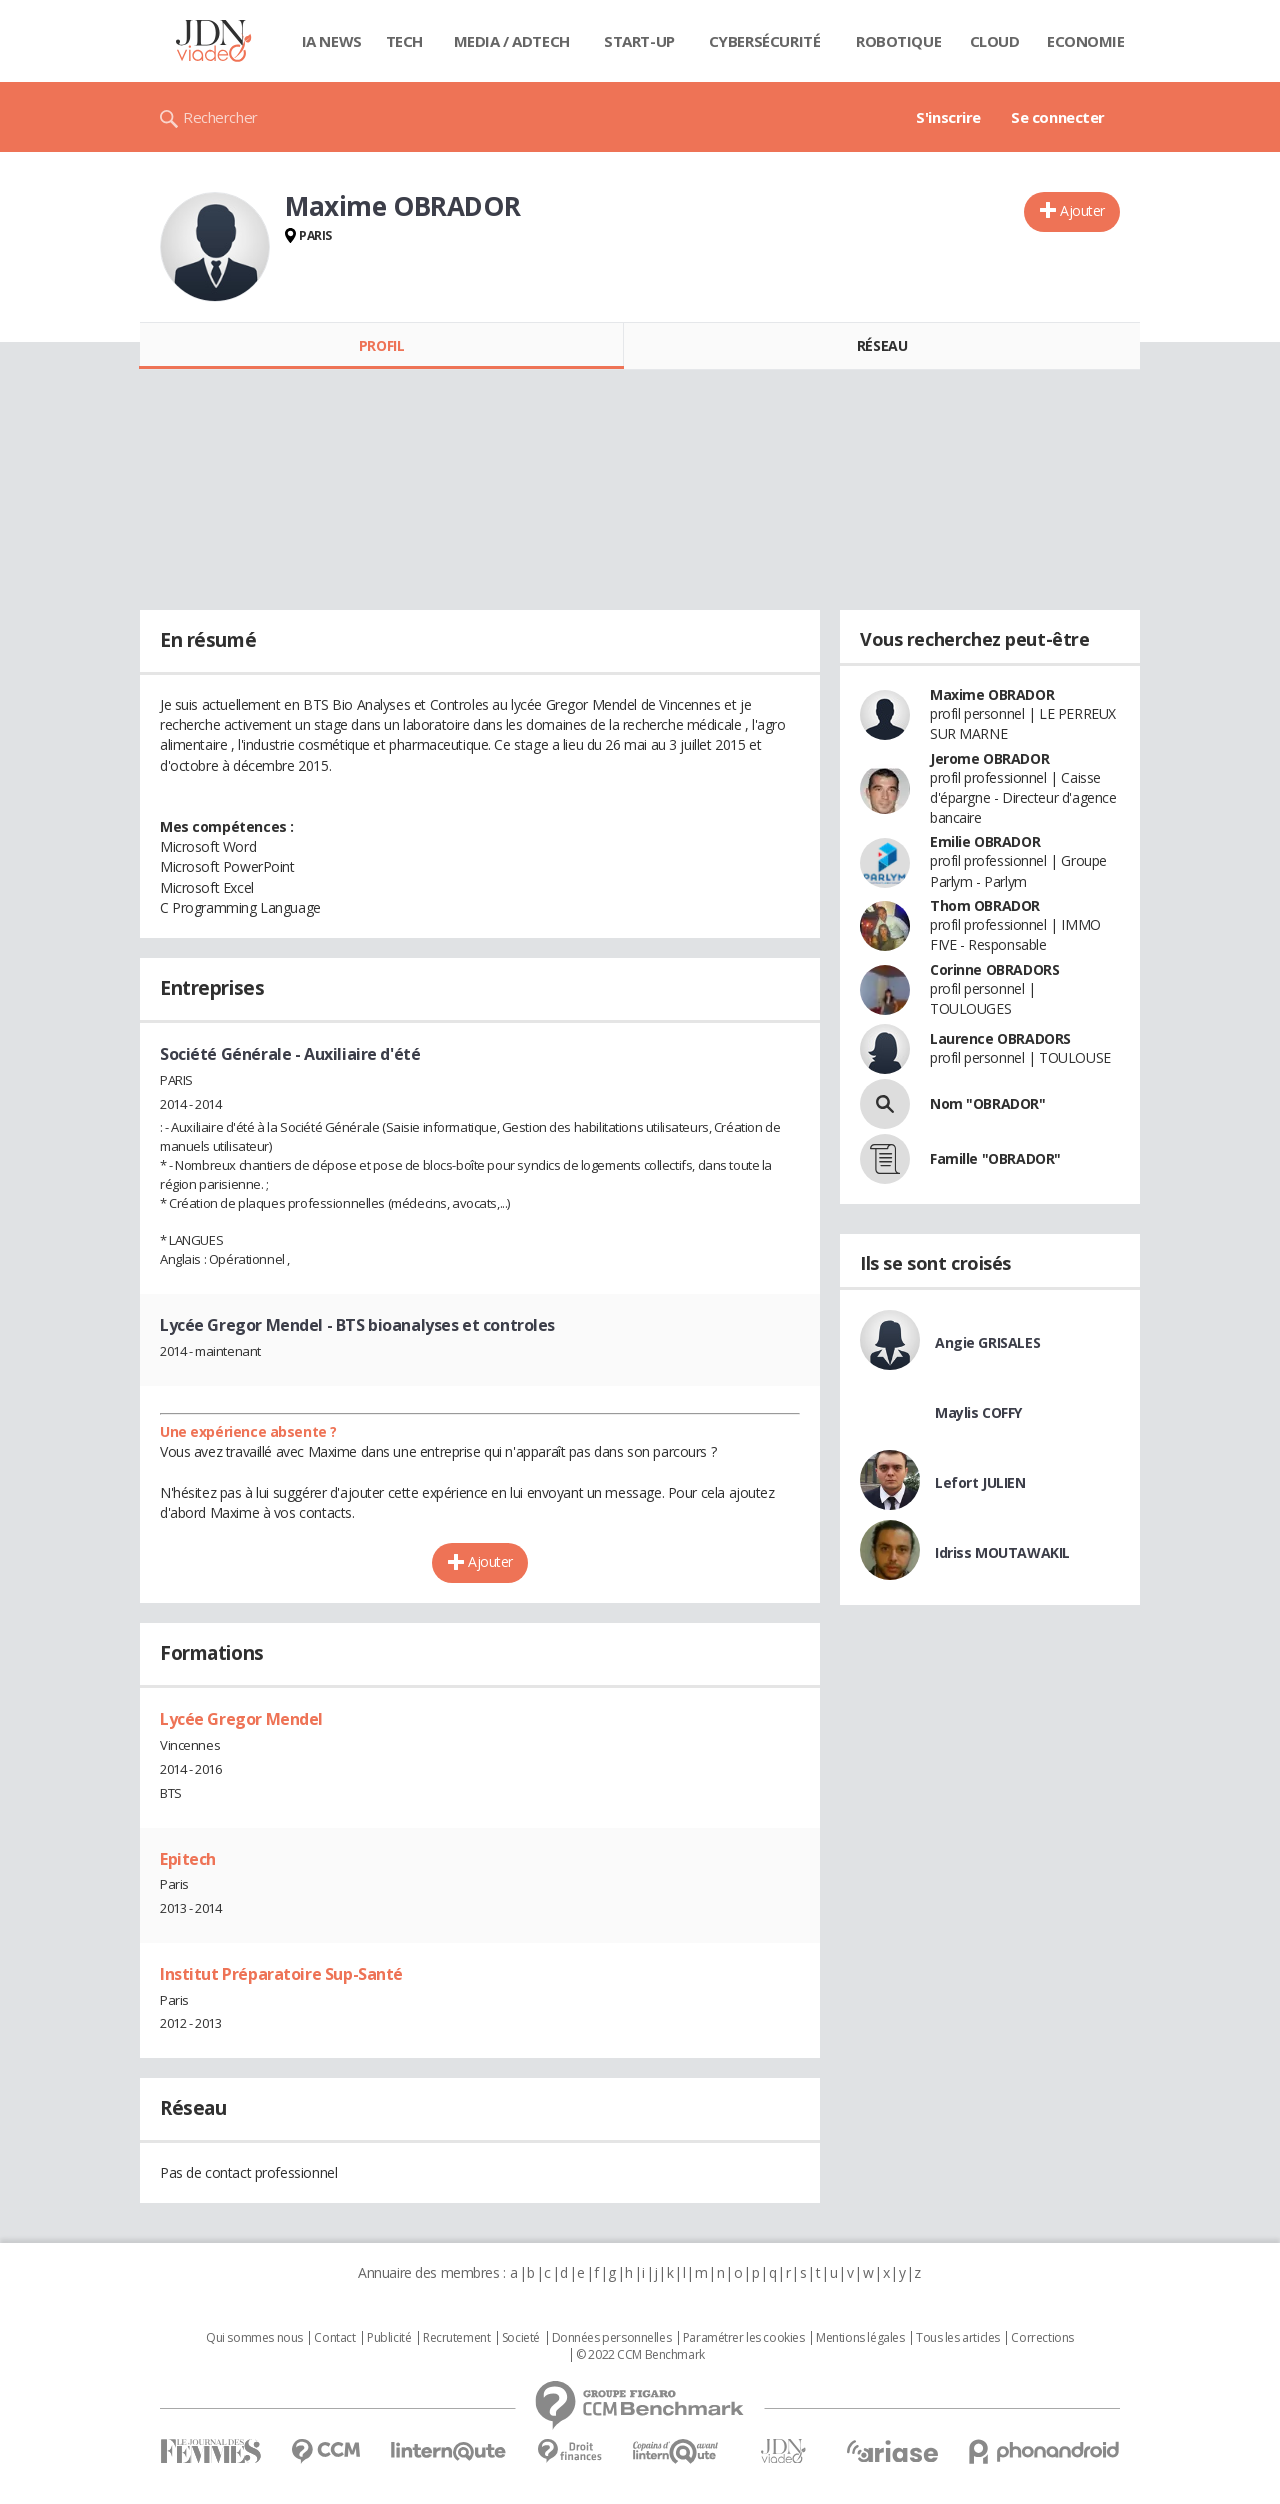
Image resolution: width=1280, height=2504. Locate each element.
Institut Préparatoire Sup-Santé (281, 1974)
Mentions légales (860, 2338)
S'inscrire (948, 117)
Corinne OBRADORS (994, 969)
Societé (521, 2338)
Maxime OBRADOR (992, 694)
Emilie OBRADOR (985, 841)
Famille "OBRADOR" (995, 1158)
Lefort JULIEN (980, 1482)
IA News (332, 41)
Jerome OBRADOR (989, 758)
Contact (334, 2338)
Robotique (898, 41)
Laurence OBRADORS (1000, 1038)
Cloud (995, 41)
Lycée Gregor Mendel (241, 1719)
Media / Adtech (512, 41)
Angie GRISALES (987, 1342)
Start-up (639, 41)
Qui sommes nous (254, 2338)
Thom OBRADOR (985, 905)
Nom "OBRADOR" (988, 1103)
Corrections (1042, 2338)
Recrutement (456, 2338)
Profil (381, 345)
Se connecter (1058, 117)
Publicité (389, 2338)
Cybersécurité (765, 41)
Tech (404, 41)
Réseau (882, 345)
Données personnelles (612, 2338)
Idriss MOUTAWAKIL (1002, 1552)
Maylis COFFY (978, 1412)
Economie (1086, 41)
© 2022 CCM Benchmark (640, 2355)
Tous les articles (958, 2338)
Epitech (188, 1859)
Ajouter (1082, 210)
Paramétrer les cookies (744, 2338)
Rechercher (220, 117)
